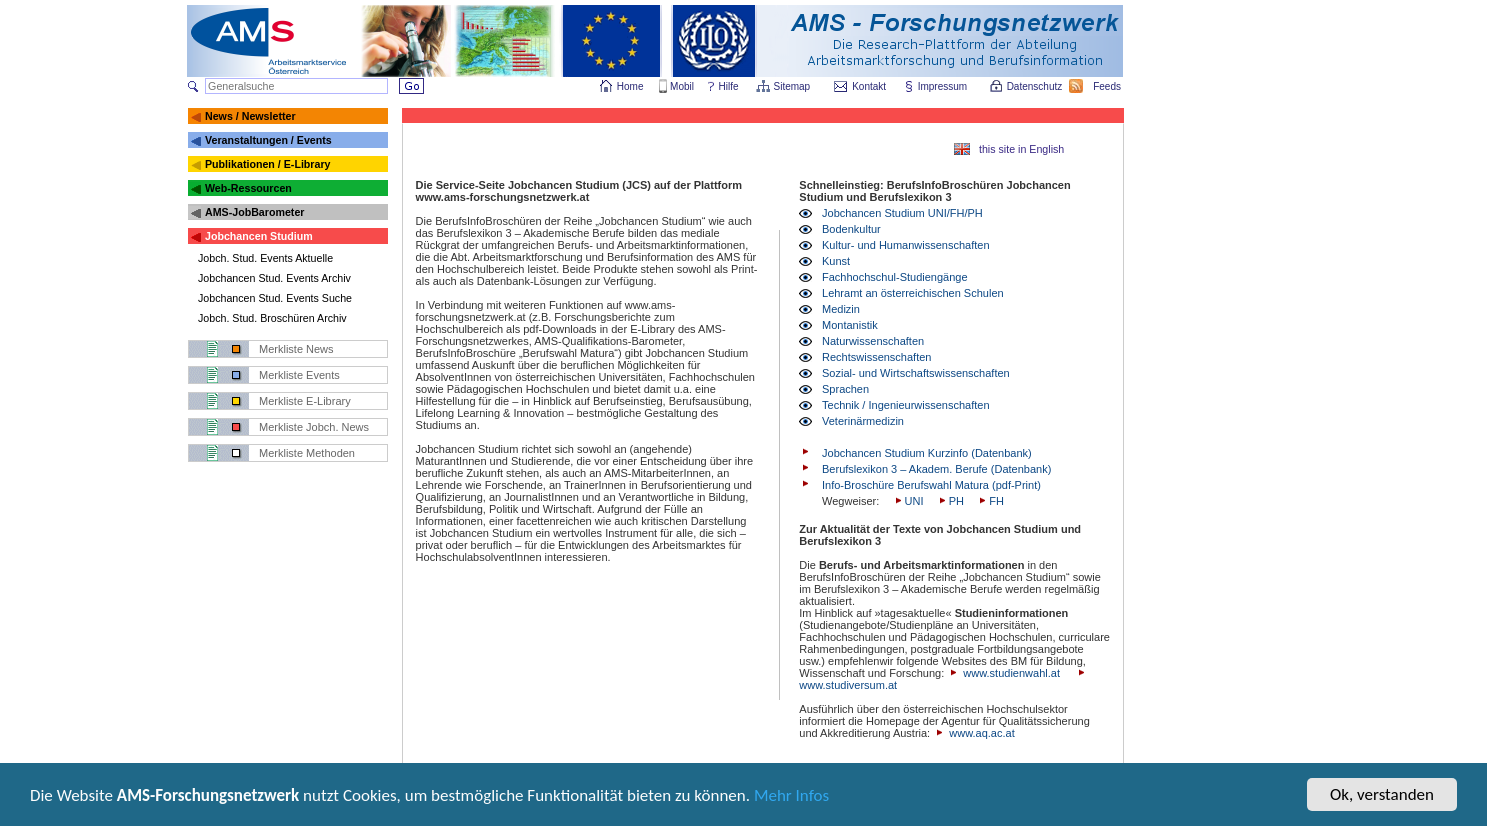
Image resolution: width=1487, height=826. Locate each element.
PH (950, 501)
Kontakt (869, 86)
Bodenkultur (851, 229)
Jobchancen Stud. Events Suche (275, 298)
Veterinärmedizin (863, 421)
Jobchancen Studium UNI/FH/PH (902, 213)
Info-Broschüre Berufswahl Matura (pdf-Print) (931, 485)
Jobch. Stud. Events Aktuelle (265, 258)
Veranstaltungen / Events (268, 140)
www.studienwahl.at (1011, 673)
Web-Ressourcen (248, 188)
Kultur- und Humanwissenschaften (906, 245)
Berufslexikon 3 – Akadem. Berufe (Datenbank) (936, 469)
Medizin (841, 309)
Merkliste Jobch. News (314, 427)
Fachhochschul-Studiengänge (895, 277)
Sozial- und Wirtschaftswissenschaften (916, 373)
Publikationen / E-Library (268, 164)
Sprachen (845, 389)
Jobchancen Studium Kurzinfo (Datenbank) (927, 453)
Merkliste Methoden (307, 453)
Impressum (943, 86)
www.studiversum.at (848, 685)
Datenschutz (1036, 86)
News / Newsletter (250, 116)
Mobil (682, 86)
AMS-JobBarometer (254, 212)
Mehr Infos (791, 798)
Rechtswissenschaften (876, 357)
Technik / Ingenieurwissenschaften (906, 405)
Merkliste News (296, 349)
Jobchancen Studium (259, 236)
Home (630, 86)
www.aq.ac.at (981, 733)
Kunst (836, 261)
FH (990, 501)
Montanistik (850, 325)
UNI (908, 501)
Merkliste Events (299, 375)
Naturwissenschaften (873, 341)
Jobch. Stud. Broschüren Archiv (272, 318)
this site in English (1021, 149)
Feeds (1108, 86)
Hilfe (729, 86)
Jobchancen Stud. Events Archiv (274, 278)
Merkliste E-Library (305, 401)
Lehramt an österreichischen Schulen (913, 293)
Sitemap (793, 86)
